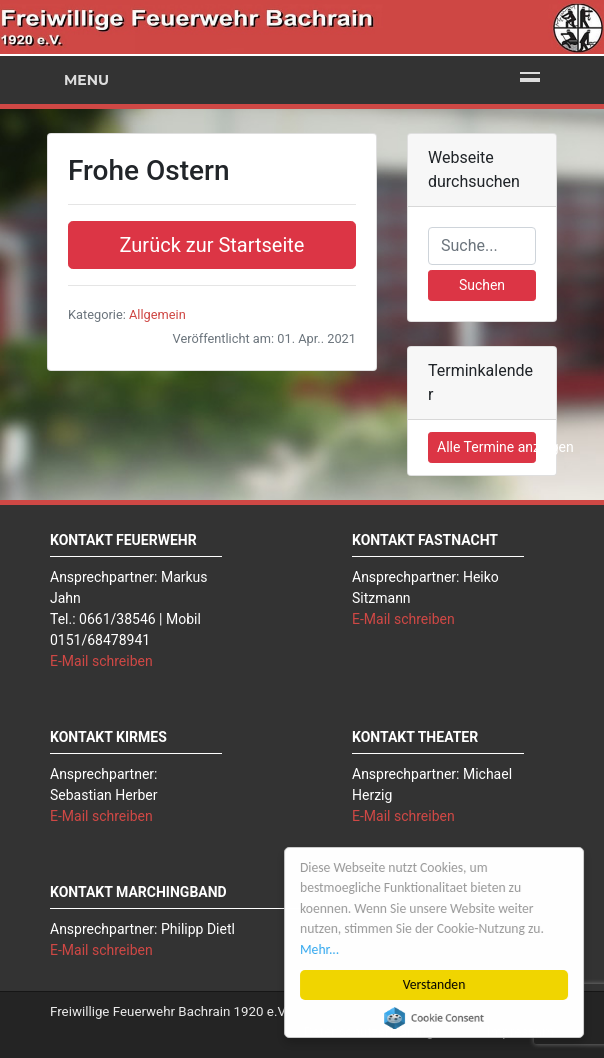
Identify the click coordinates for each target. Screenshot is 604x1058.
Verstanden (434, 984)
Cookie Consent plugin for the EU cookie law (434, 1018)
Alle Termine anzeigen (486, 447)
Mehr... (319, 949)
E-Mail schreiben (101, 661)
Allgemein (157, 314)
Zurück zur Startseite (212, 245)
